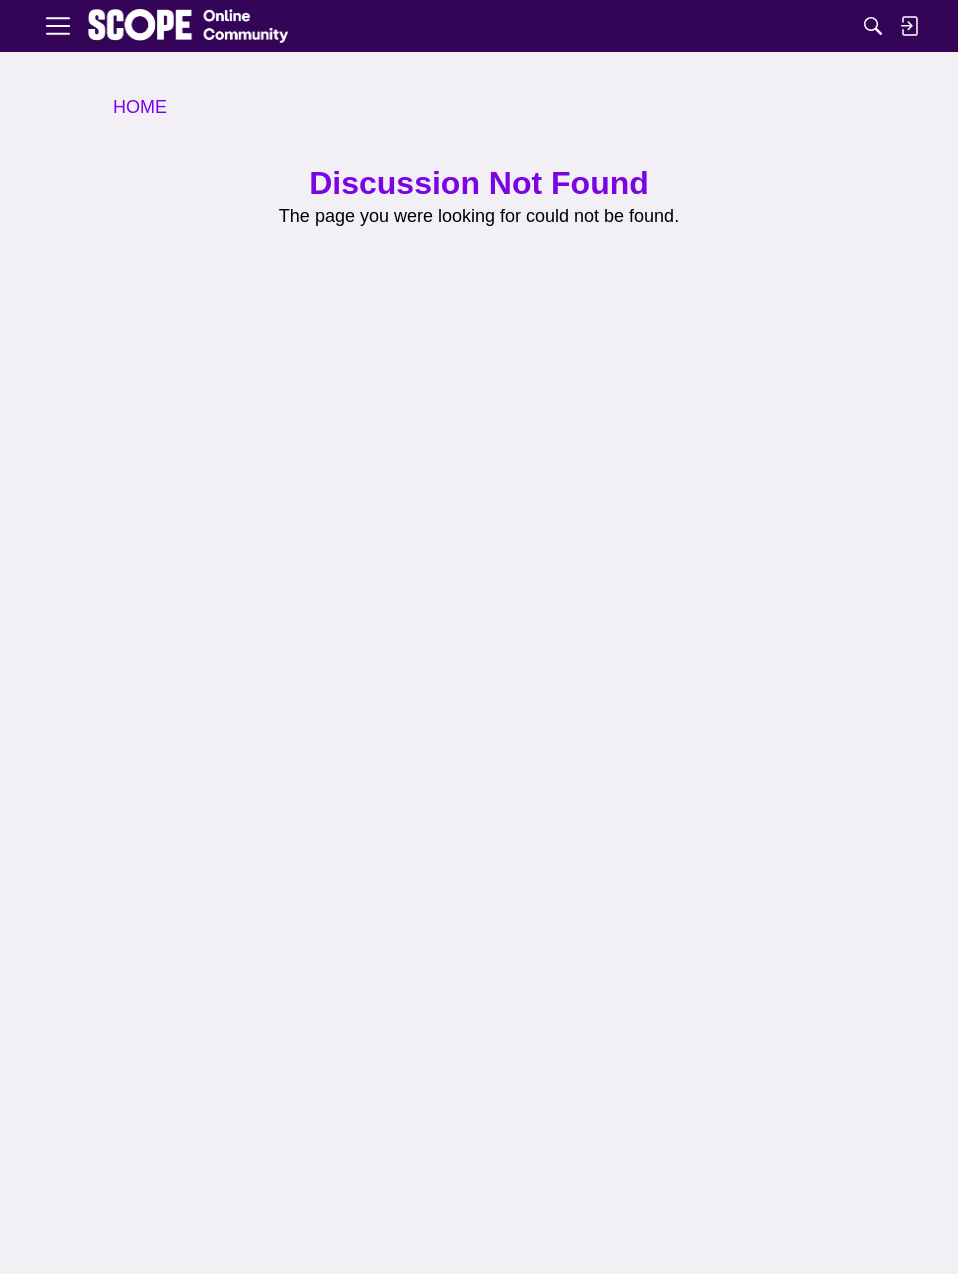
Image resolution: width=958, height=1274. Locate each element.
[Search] (873, 26)
